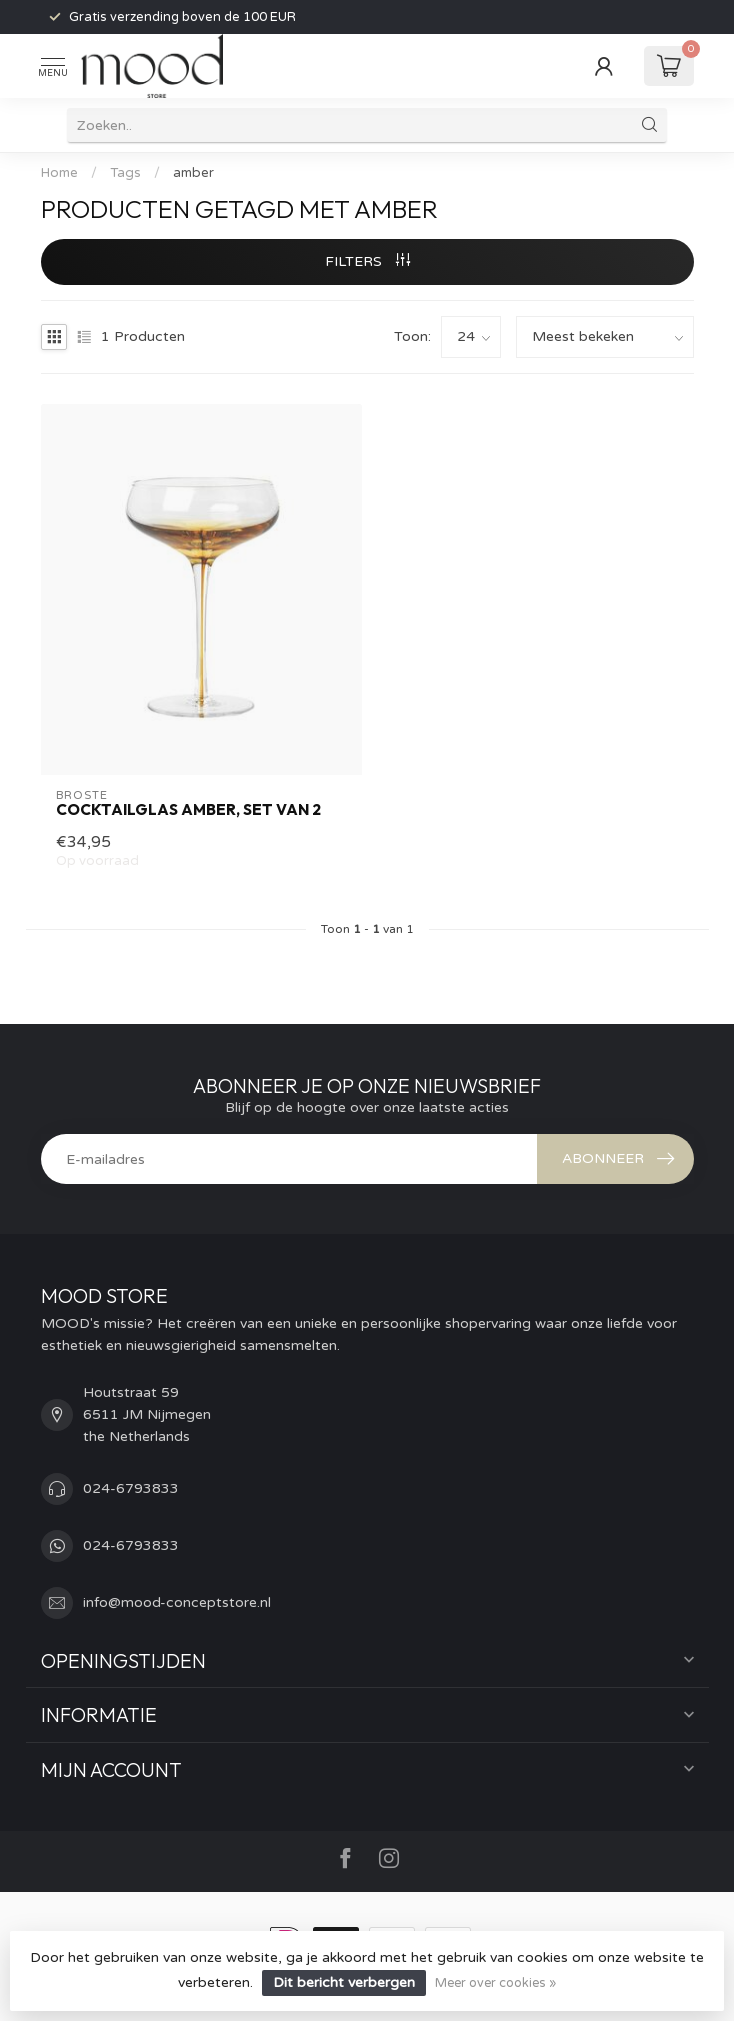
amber (193, 173)
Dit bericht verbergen (344, 1982)
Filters (367, 261)
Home (59, 173)
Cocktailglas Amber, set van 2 (188, 810)
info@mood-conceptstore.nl (177, 1602)
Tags (125, 173)
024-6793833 (131, 1488)
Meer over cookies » (495, 1983)
